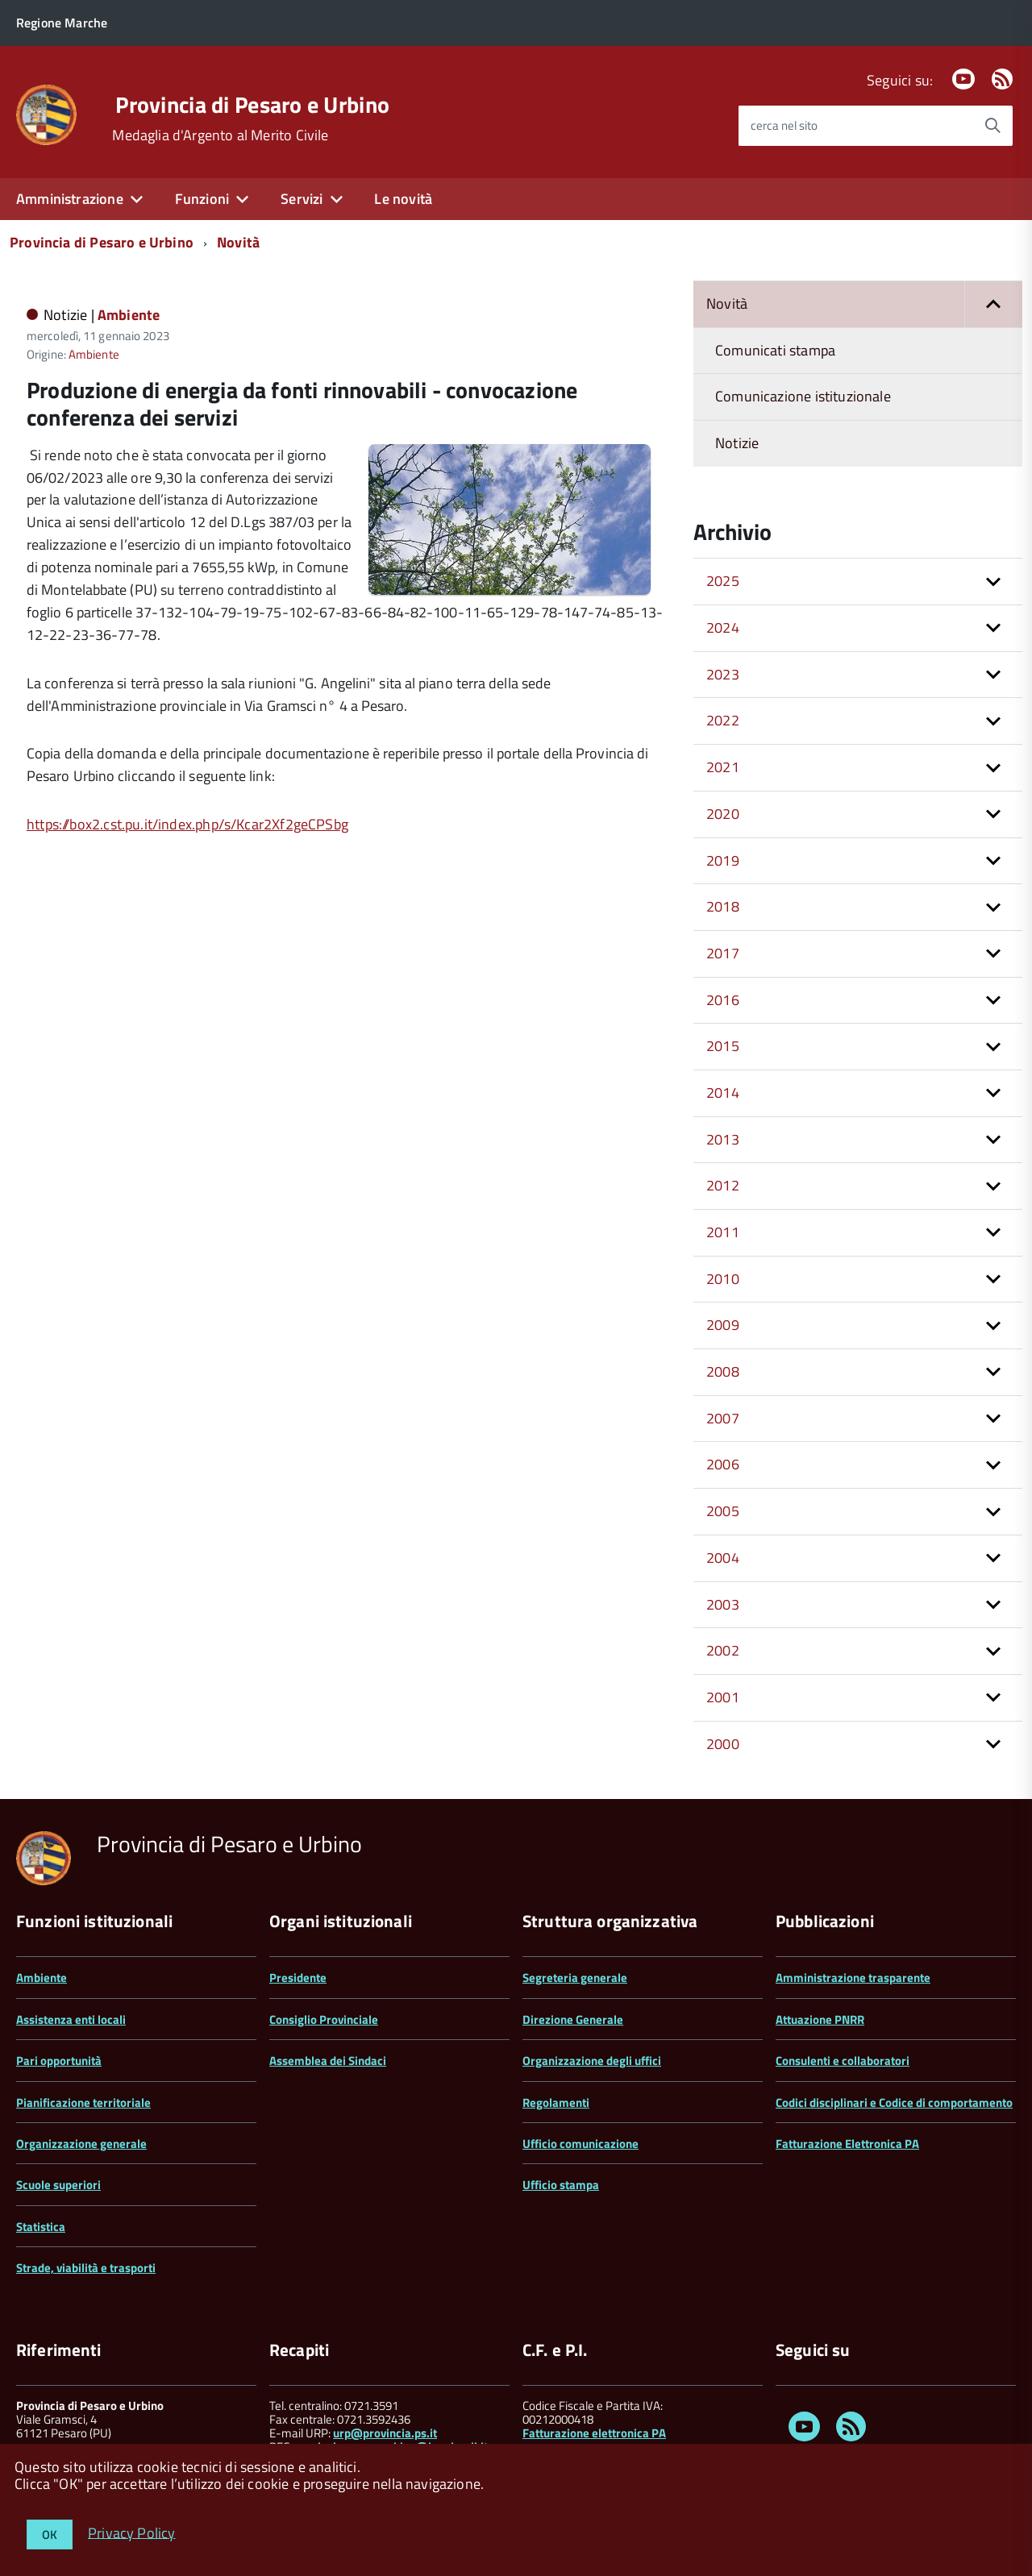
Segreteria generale (574, 1977)
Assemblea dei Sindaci (327, 2060)
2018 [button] (722, 906)
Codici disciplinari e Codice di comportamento (894, 2102)
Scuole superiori (58, 2184)
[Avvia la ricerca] (992, 126)
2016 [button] (722, 1000)
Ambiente (129, 315)
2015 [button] (722, 1046)
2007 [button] (722, 1418)
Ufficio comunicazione (580, 2143)
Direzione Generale (572, 2019)
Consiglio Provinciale (323, 2019)
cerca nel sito (784, 125)
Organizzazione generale (81, 2143)
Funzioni (202, 199)
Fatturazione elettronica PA (594, 2433)
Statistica (40, 2226)
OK (49, 2534)
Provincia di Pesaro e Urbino (252, 104)
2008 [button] (722, 1371)
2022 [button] (722, 720)
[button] (993, 304)
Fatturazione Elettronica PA (847, 2143)
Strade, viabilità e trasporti (86, 2267)
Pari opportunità (59, 2060)
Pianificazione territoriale (83, 2102)
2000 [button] (722, 1744)
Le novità (403, 199)
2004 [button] (722, 1557)
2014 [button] (722, 1092)
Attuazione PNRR (820, 2019)
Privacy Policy (132, 2532)
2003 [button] (722, 1604)
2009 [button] (722, 1325)
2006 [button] (722, 1464)
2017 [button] (722, 953)
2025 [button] (722, 581)
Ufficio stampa (560, 2184)
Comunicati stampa (775, 350)
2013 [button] (722, 1139)
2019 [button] (722, 860)
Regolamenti (555, 2102)
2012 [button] (722, 1185)
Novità (238, 242)
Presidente (298, 1977)
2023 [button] (722, 674)
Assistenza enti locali (71, 2019)
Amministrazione (69, 199)
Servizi (301, 199)
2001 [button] (722, 1697)
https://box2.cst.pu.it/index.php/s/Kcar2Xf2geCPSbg (187, 824)
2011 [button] (722, 1232)
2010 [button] (722, 1279)
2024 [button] (722, 627)
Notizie (737, 443)
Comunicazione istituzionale (803, 396)
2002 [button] (722, 1650)
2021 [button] (722, 767)
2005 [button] (722, 1511)
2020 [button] (722, 814)
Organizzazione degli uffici (591, 2060)
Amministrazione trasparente (853, 1977)
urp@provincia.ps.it (385, 2433)
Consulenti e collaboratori (842, 2060)
